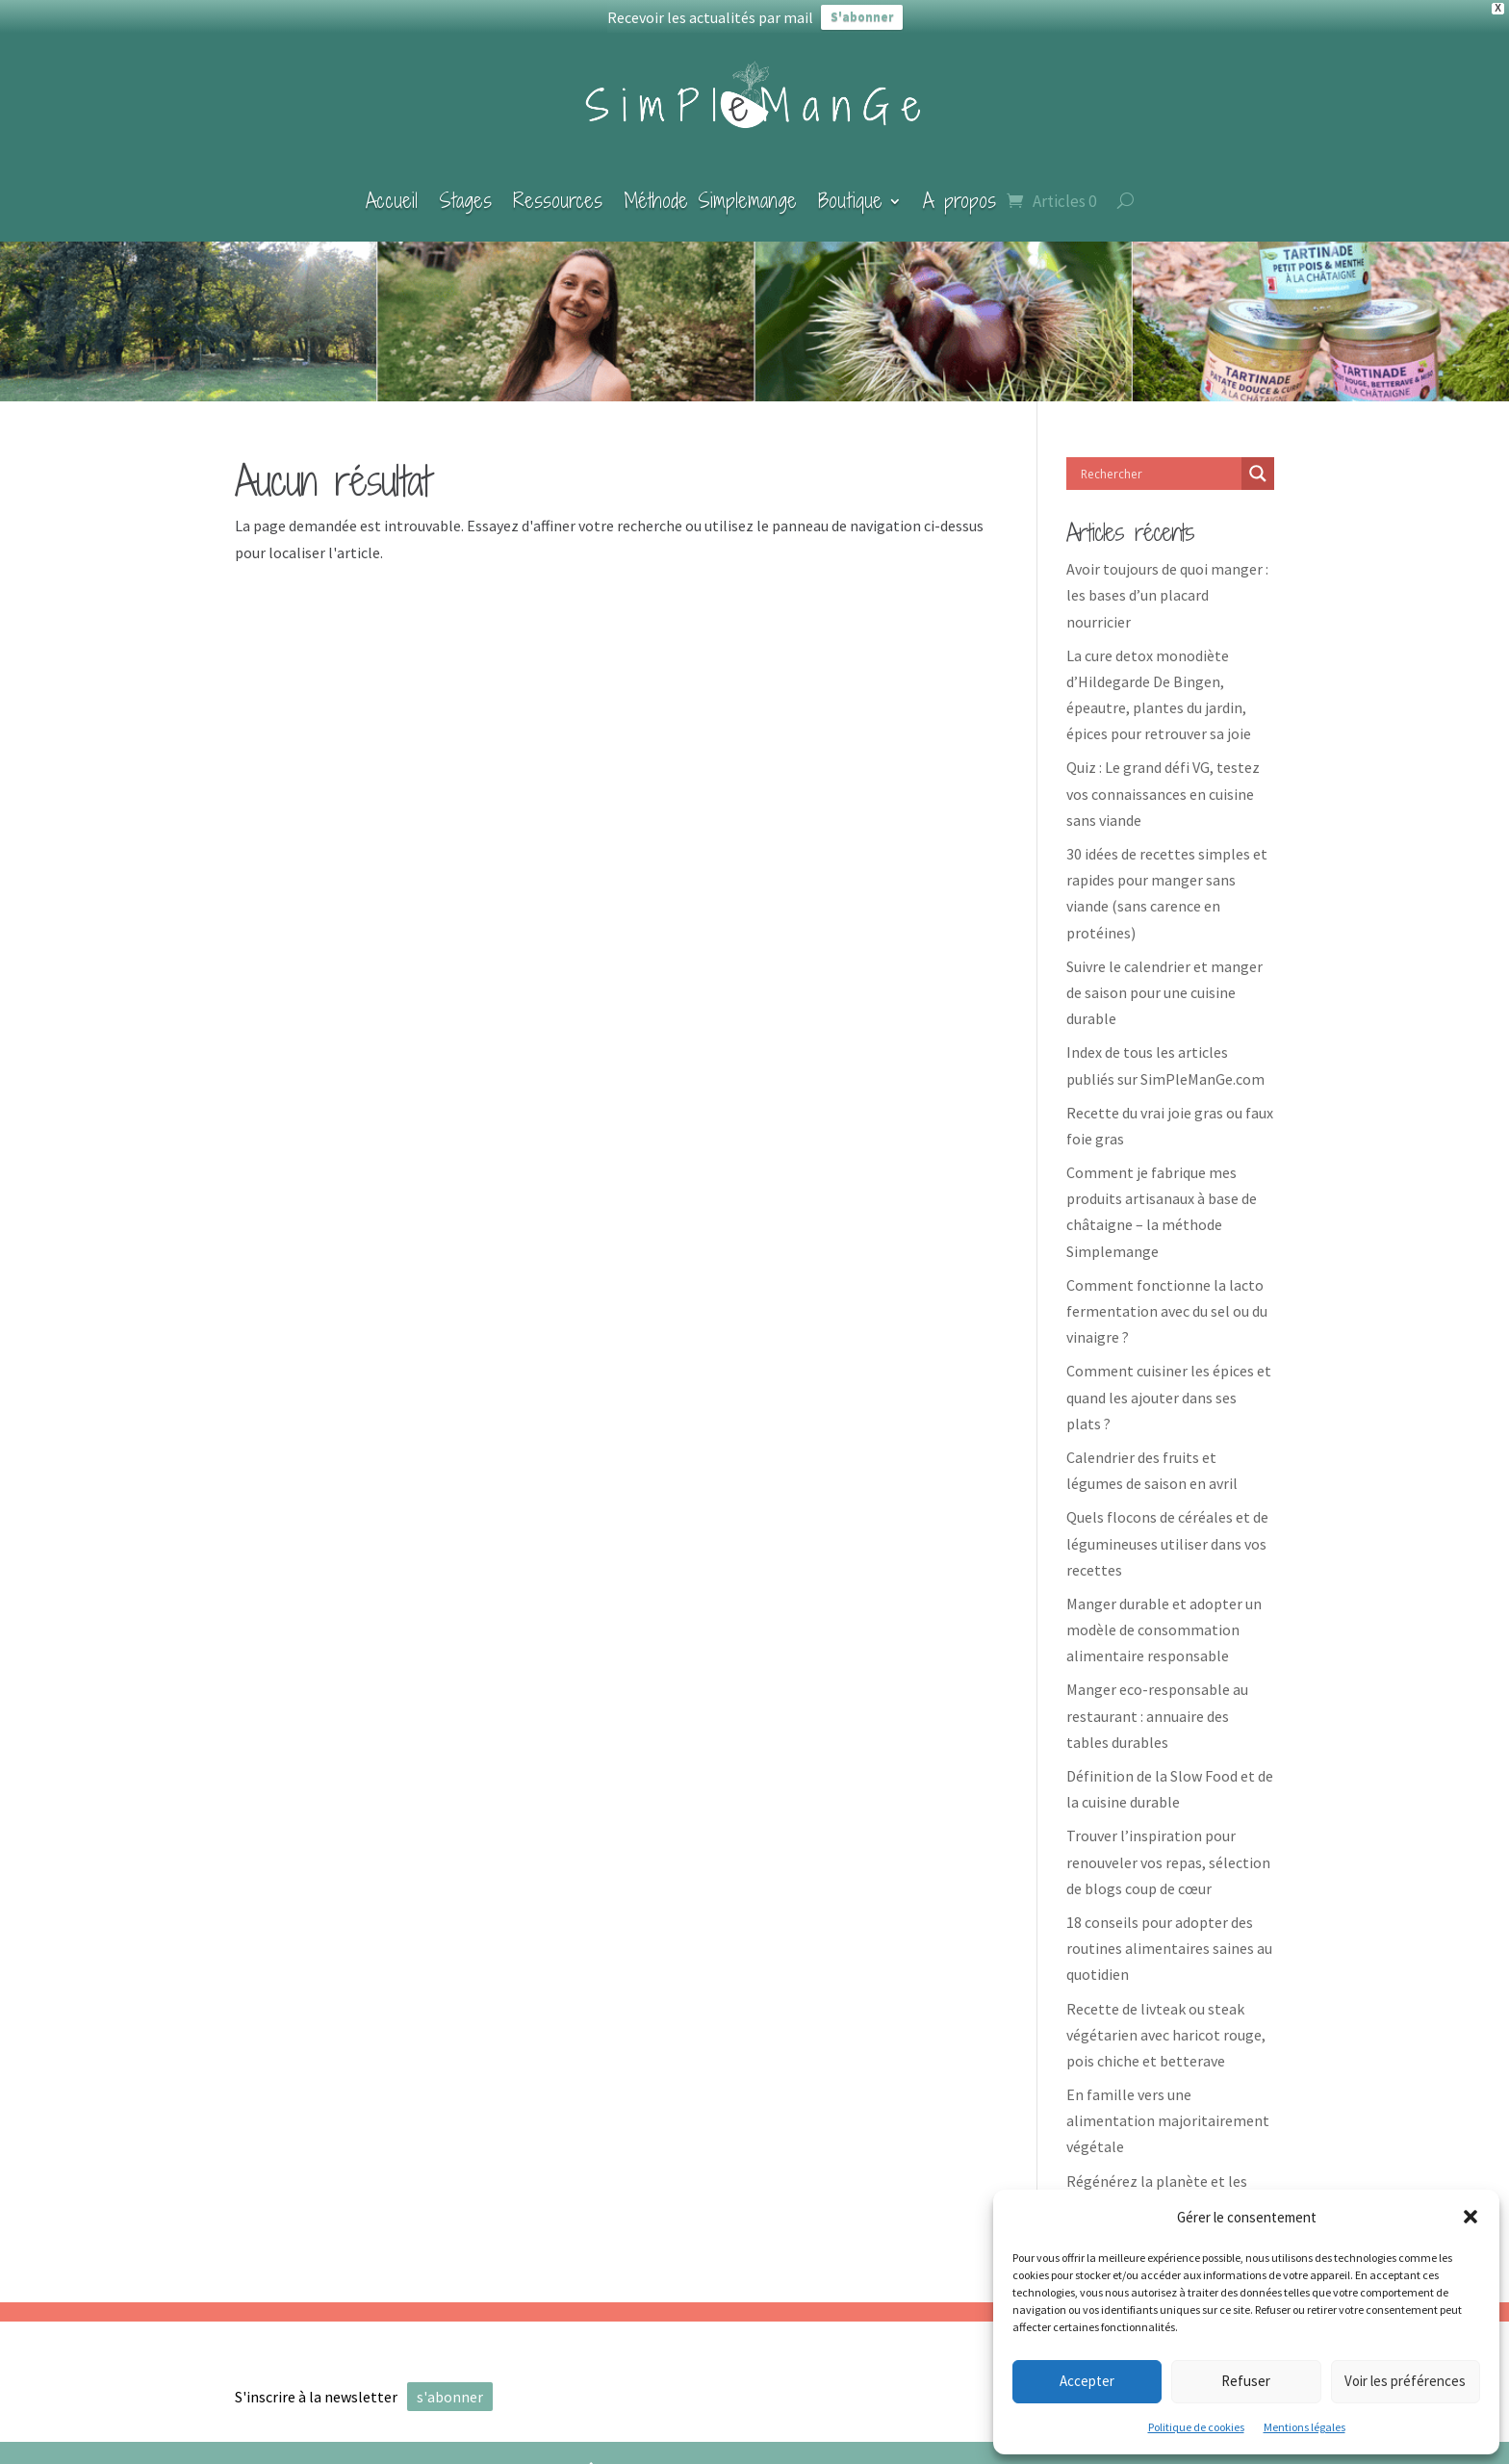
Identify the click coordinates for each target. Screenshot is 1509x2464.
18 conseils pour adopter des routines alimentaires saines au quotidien (1169, 1934)
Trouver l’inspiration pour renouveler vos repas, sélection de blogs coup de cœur (1168, 1849)
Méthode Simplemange (710, 187)
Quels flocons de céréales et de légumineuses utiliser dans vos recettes (1167, 1529)
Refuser (1245, 2381)
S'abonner (862, 17)
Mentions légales (1304, 2427)
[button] (1470, 2216)
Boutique (850, 187)
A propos (959, 187)
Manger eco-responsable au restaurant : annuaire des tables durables (1157, 1702)
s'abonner (450, 2383)
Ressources (557, 187)
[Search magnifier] (1257, 460)
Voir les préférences (1405, 2381)
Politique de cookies (1196, 2427)
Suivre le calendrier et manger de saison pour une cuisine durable (1164, 978)
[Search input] (1159, 460)
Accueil (392, 187)
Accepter (1087, 2381)
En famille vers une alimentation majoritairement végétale (1167, 2107)
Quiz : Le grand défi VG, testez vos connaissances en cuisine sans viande (1163, 780)
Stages (465, 187)
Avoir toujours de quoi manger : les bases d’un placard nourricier (1167, 581)
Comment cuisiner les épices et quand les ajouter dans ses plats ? (1168, 1384)
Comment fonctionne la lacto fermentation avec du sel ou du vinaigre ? (1166, 1297)
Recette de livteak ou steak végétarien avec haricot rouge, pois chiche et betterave (1166, 2021)
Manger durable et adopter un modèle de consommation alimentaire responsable (1164, 1616)
